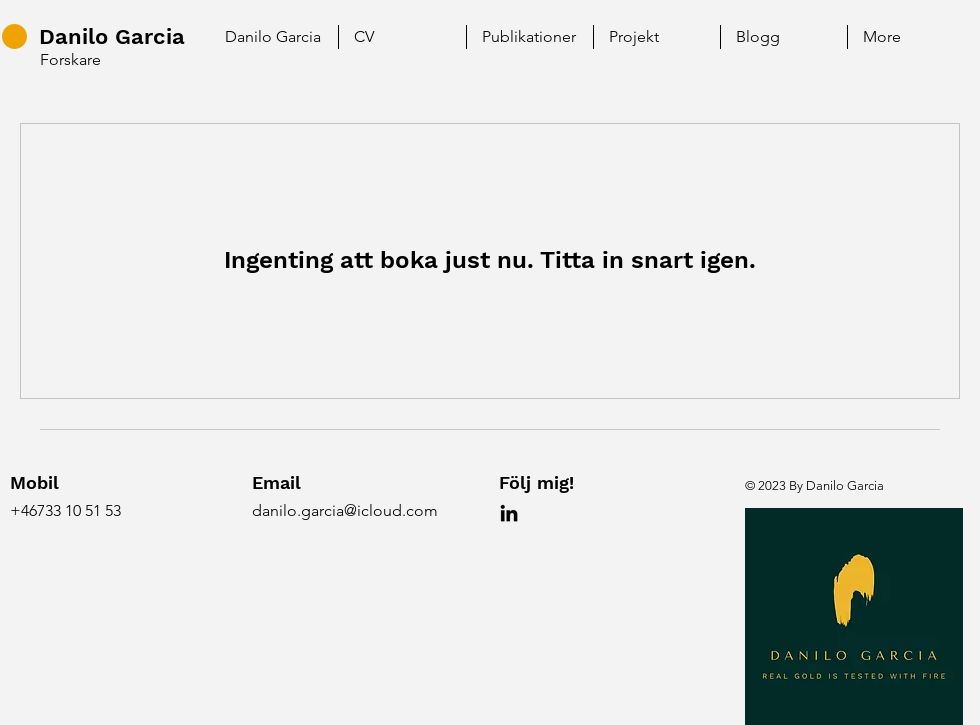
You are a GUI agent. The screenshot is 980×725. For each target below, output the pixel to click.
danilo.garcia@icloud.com (345, 510)
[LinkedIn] (509, 513)
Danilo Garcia (112, 36)
